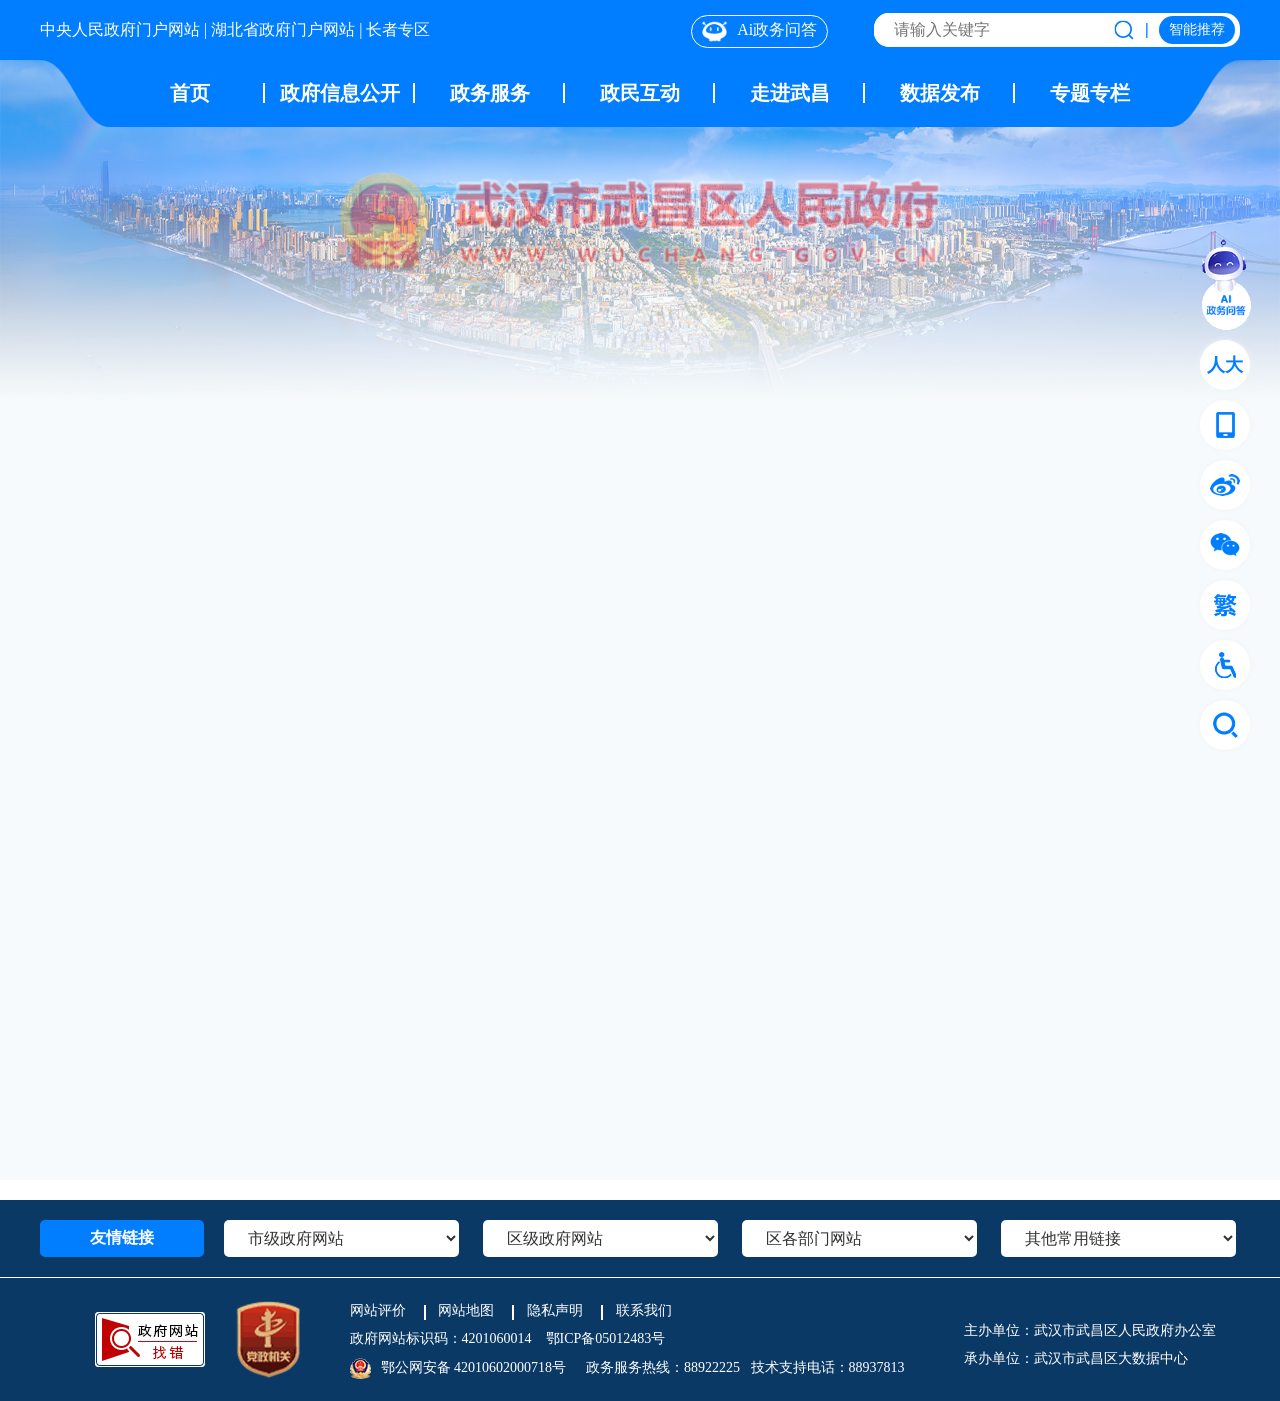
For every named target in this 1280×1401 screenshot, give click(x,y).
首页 (190, 93)
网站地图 (466, 1310)
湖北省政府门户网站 (283, 29)
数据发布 (940, 93)
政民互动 (640, 93)
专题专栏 (1090, 93)
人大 (1225, 365)
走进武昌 (790, 93)
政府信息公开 (340, 93)
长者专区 (398, 29)
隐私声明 (555, 1310)
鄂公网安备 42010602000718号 (474, 1367)
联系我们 (644, 1310)
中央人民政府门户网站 (120, 29)
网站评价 (378, 1310)
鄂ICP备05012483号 (606, 1338)
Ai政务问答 (759, 31)
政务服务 (490, 93)
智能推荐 (1197, 29)
